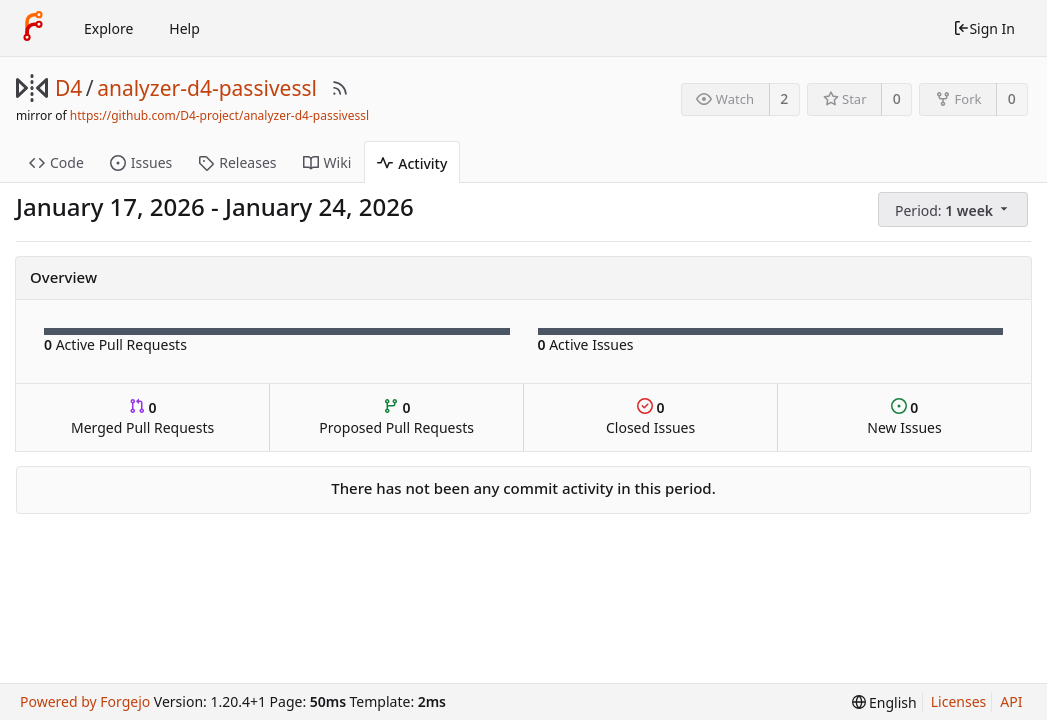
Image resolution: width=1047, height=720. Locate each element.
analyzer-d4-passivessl (207, 88)
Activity (412, 163)
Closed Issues (650, 417)
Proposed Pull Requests (396, 417)
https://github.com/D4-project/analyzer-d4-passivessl (219, 115)
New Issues (904, 417)
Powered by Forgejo (85, 701)
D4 (68, 88)
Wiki (327, 162)
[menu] (954, 210)
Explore (108, 28)
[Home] (33, 28)
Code (56, 162)
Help (184, 28)
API (1011, 701)
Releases (237, 162)
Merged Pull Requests (142, 417)
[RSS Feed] (340, 88)
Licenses (959, 701)
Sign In (984, 28)
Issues (141, 162)
